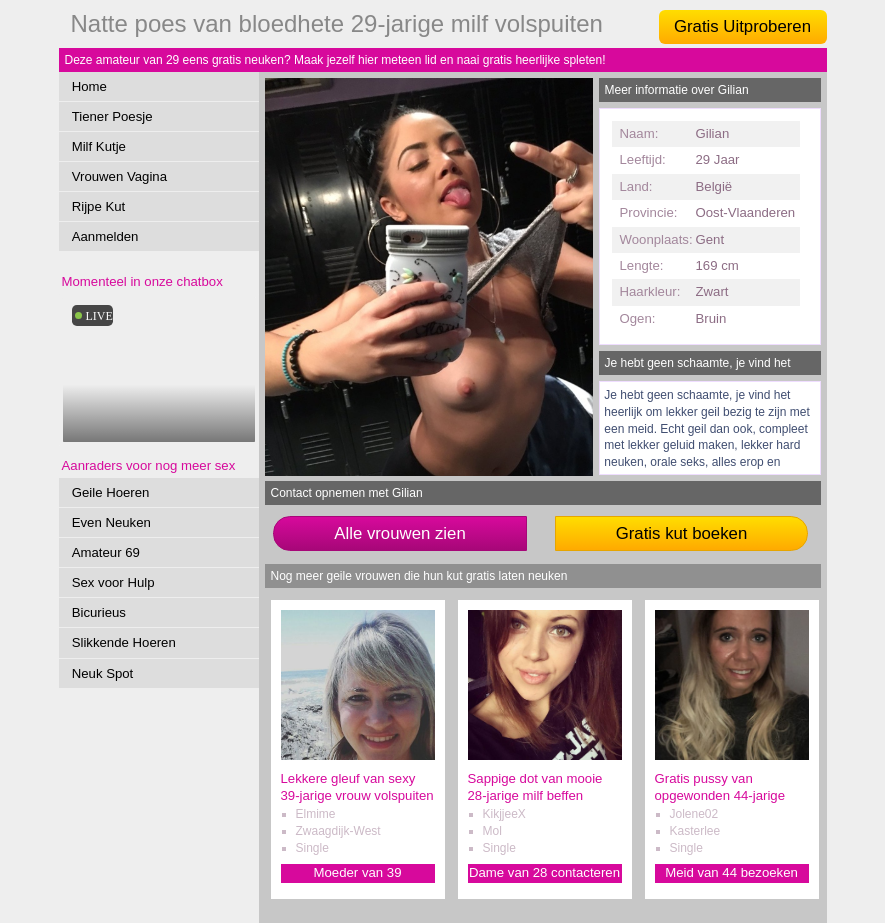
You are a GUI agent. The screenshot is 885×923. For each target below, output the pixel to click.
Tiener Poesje (112, 116)
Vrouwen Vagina (119, 176)
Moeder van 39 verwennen (358, 873)
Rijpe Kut (99, 206)
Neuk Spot (103, 673)
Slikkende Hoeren (124, 642)
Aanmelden (105, 236)
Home (89, 86)
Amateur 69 (106, 552)
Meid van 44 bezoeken (731, 872)
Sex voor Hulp (113, 582)
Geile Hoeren (111, 492)
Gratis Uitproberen (742, 26)
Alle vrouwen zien (400, 533)
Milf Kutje (99, 146)
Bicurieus (99, 612)
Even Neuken (111, 522)
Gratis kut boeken (682, 533)
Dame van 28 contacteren (544, 872)
